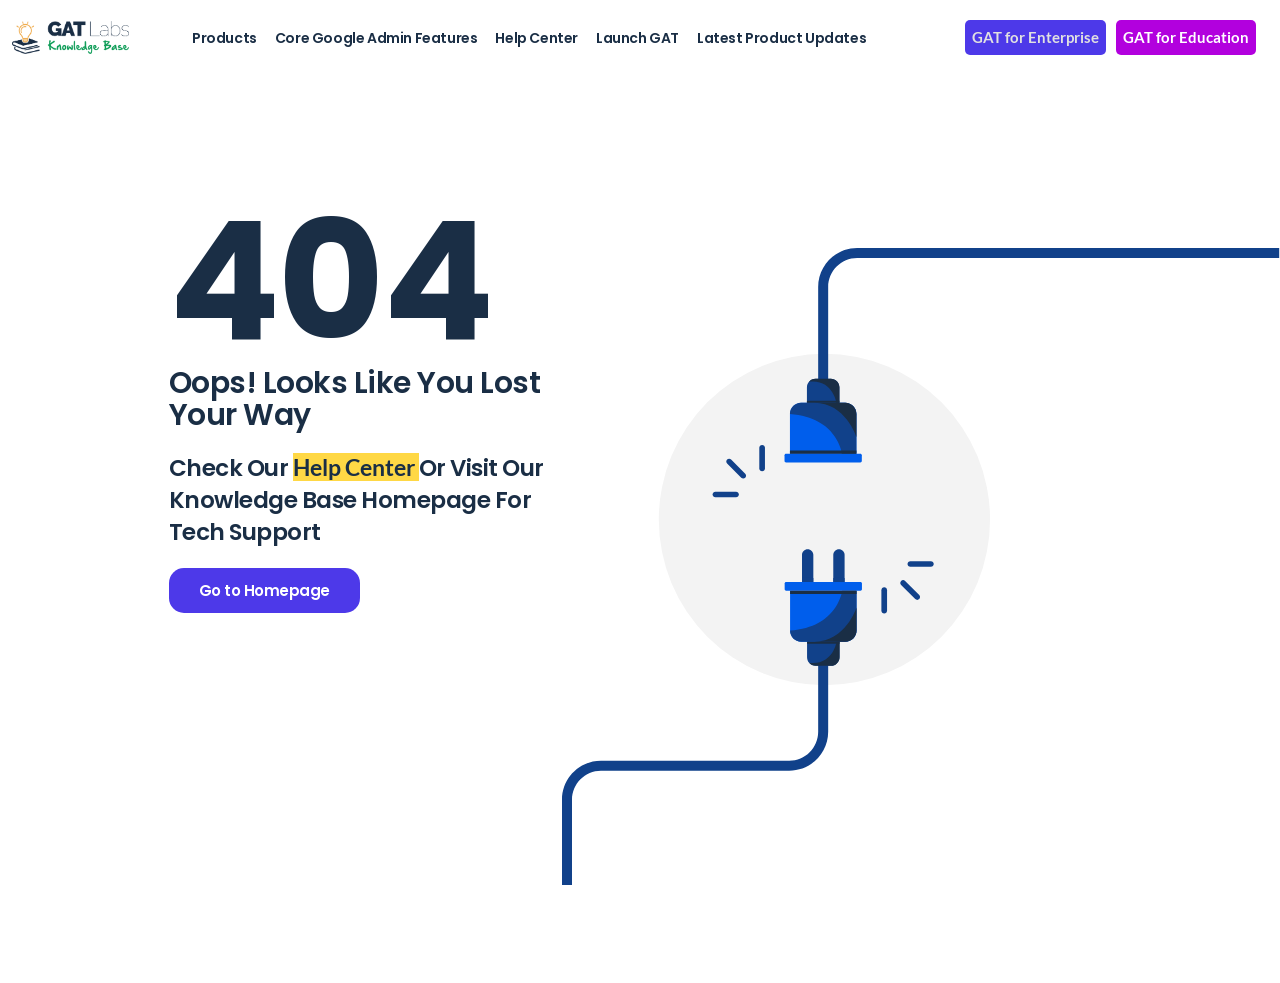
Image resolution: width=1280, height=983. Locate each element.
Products (224, 38)
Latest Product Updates (781, 38)
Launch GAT (637, 38)
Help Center (536, 38)
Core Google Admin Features (376, 38)
